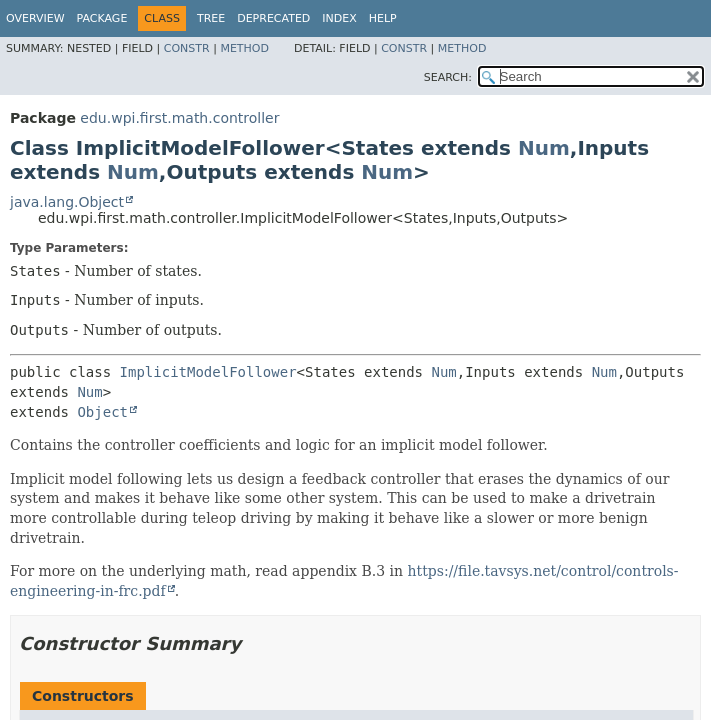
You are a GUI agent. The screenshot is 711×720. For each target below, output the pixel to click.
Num (544, 148)
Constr (187, 48)
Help (383, 18)
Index (339, 18)
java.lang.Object (67, 202)
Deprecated (273, 18)
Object (102, 412)
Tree (211, 18)
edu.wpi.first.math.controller (179, 118)
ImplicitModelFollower (208, 372)
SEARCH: (448, 77)
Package (102, 18)
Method (244, 48)
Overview (35, 18)
